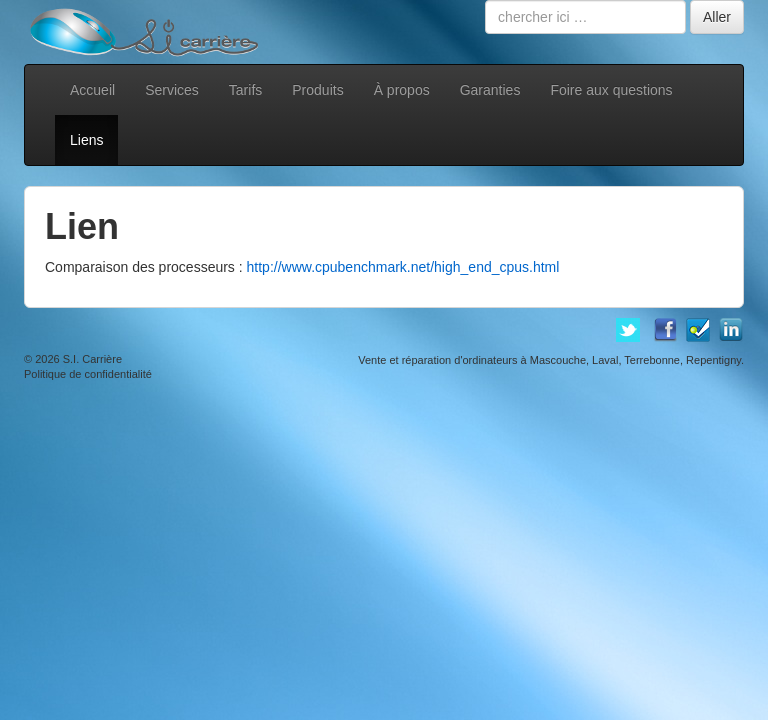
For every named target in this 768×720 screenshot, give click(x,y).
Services (172, 90)
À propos (402, 90)
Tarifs (245, 90)
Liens (86, 140)
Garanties (490, 90)
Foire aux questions (611, 90)
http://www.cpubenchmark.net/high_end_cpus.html (403, 267)
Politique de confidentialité (88, 374)
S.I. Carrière (92, 359)
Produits (317, 90)
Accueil (92, 90)
